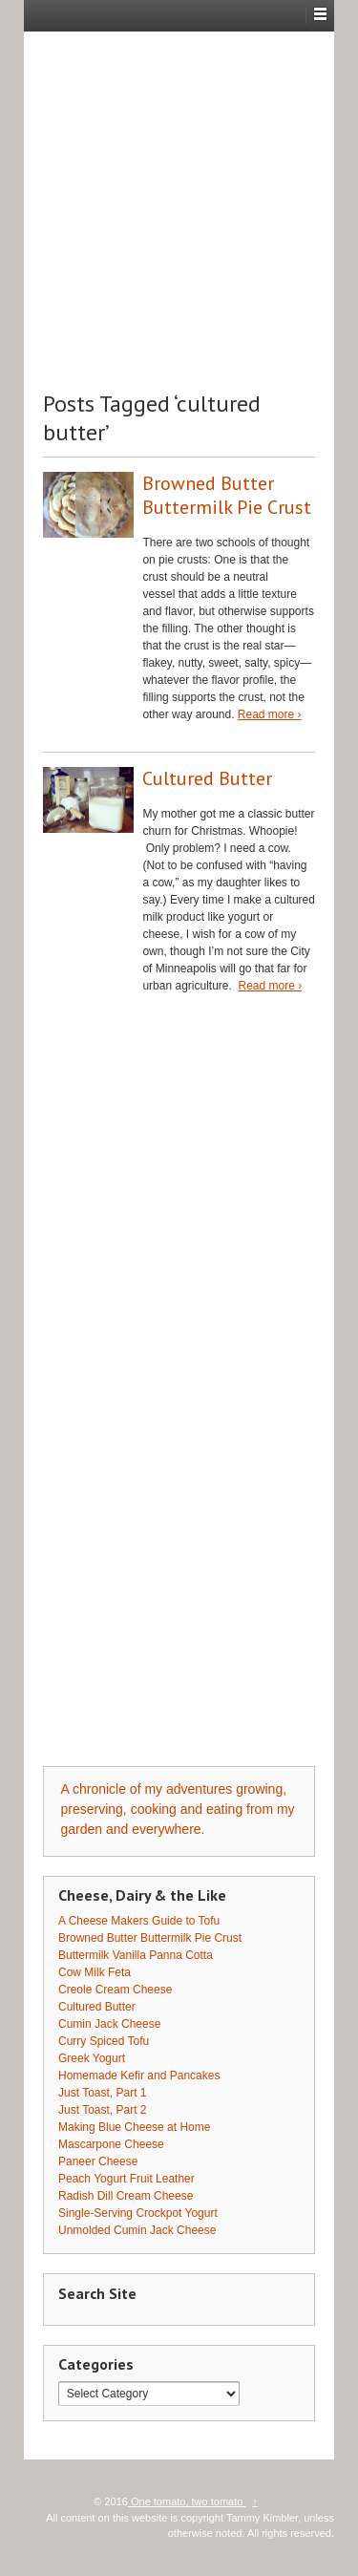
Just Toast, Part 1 (102, 2092)
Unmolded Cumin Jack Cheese (137, 2230)
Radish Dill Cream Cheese (125, 2196)
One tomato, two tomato (187, 2501)
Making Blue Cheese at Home (134, 2127)
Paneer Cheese (97, 2161)
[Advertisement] (179, 211)
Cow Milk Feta (94, 1972)
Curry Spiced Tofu (103, 2041)
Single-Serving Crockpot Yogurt (138, 2213)
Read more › (270, 714)
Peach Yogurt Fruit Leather (126, 2178)
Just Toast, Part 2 (102, 2110)
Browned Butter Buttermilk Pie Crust (226, 495)
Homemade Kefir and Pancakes (139, 2075)
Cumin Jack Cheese (109, 2024)
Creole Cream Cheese (115, 1989)
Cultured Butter (207, 778)
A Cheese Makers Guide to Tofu (139, 1920)
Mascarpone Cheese (111, 2144)
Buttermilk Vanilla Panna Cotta (135, 1955)
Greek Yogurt (91, 2058)
